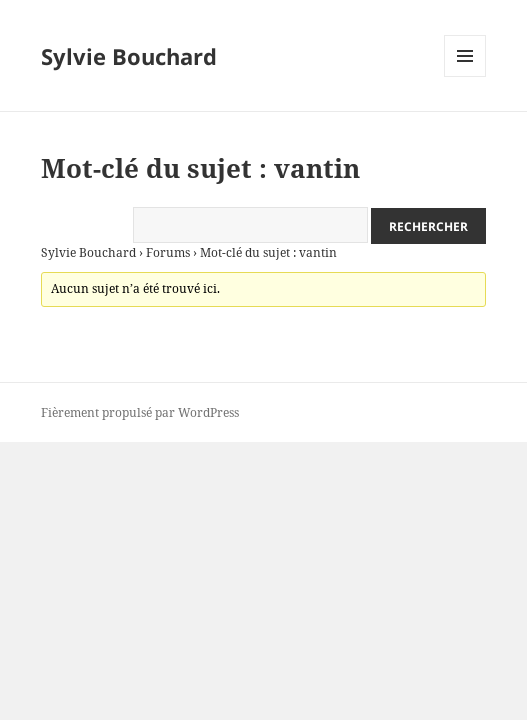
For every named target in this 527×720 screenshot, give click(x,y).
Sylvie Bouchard (129, 56)
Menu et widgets (465, 76)
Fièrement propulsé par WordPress (140, 412)
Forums (168, 252)
